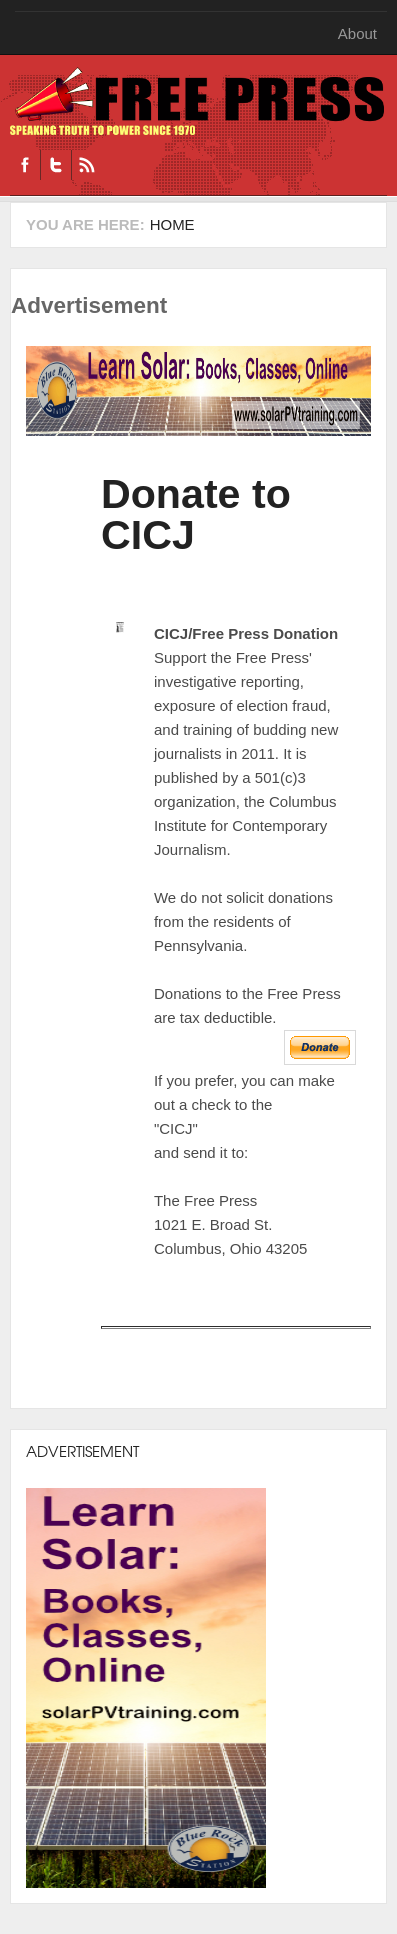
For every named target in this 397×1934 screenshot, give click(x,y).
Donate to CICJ (196, 514)
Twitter (55, 165)
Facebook (25, 165)
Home (172, 224)
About (357, 33)
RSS (86, 165)
